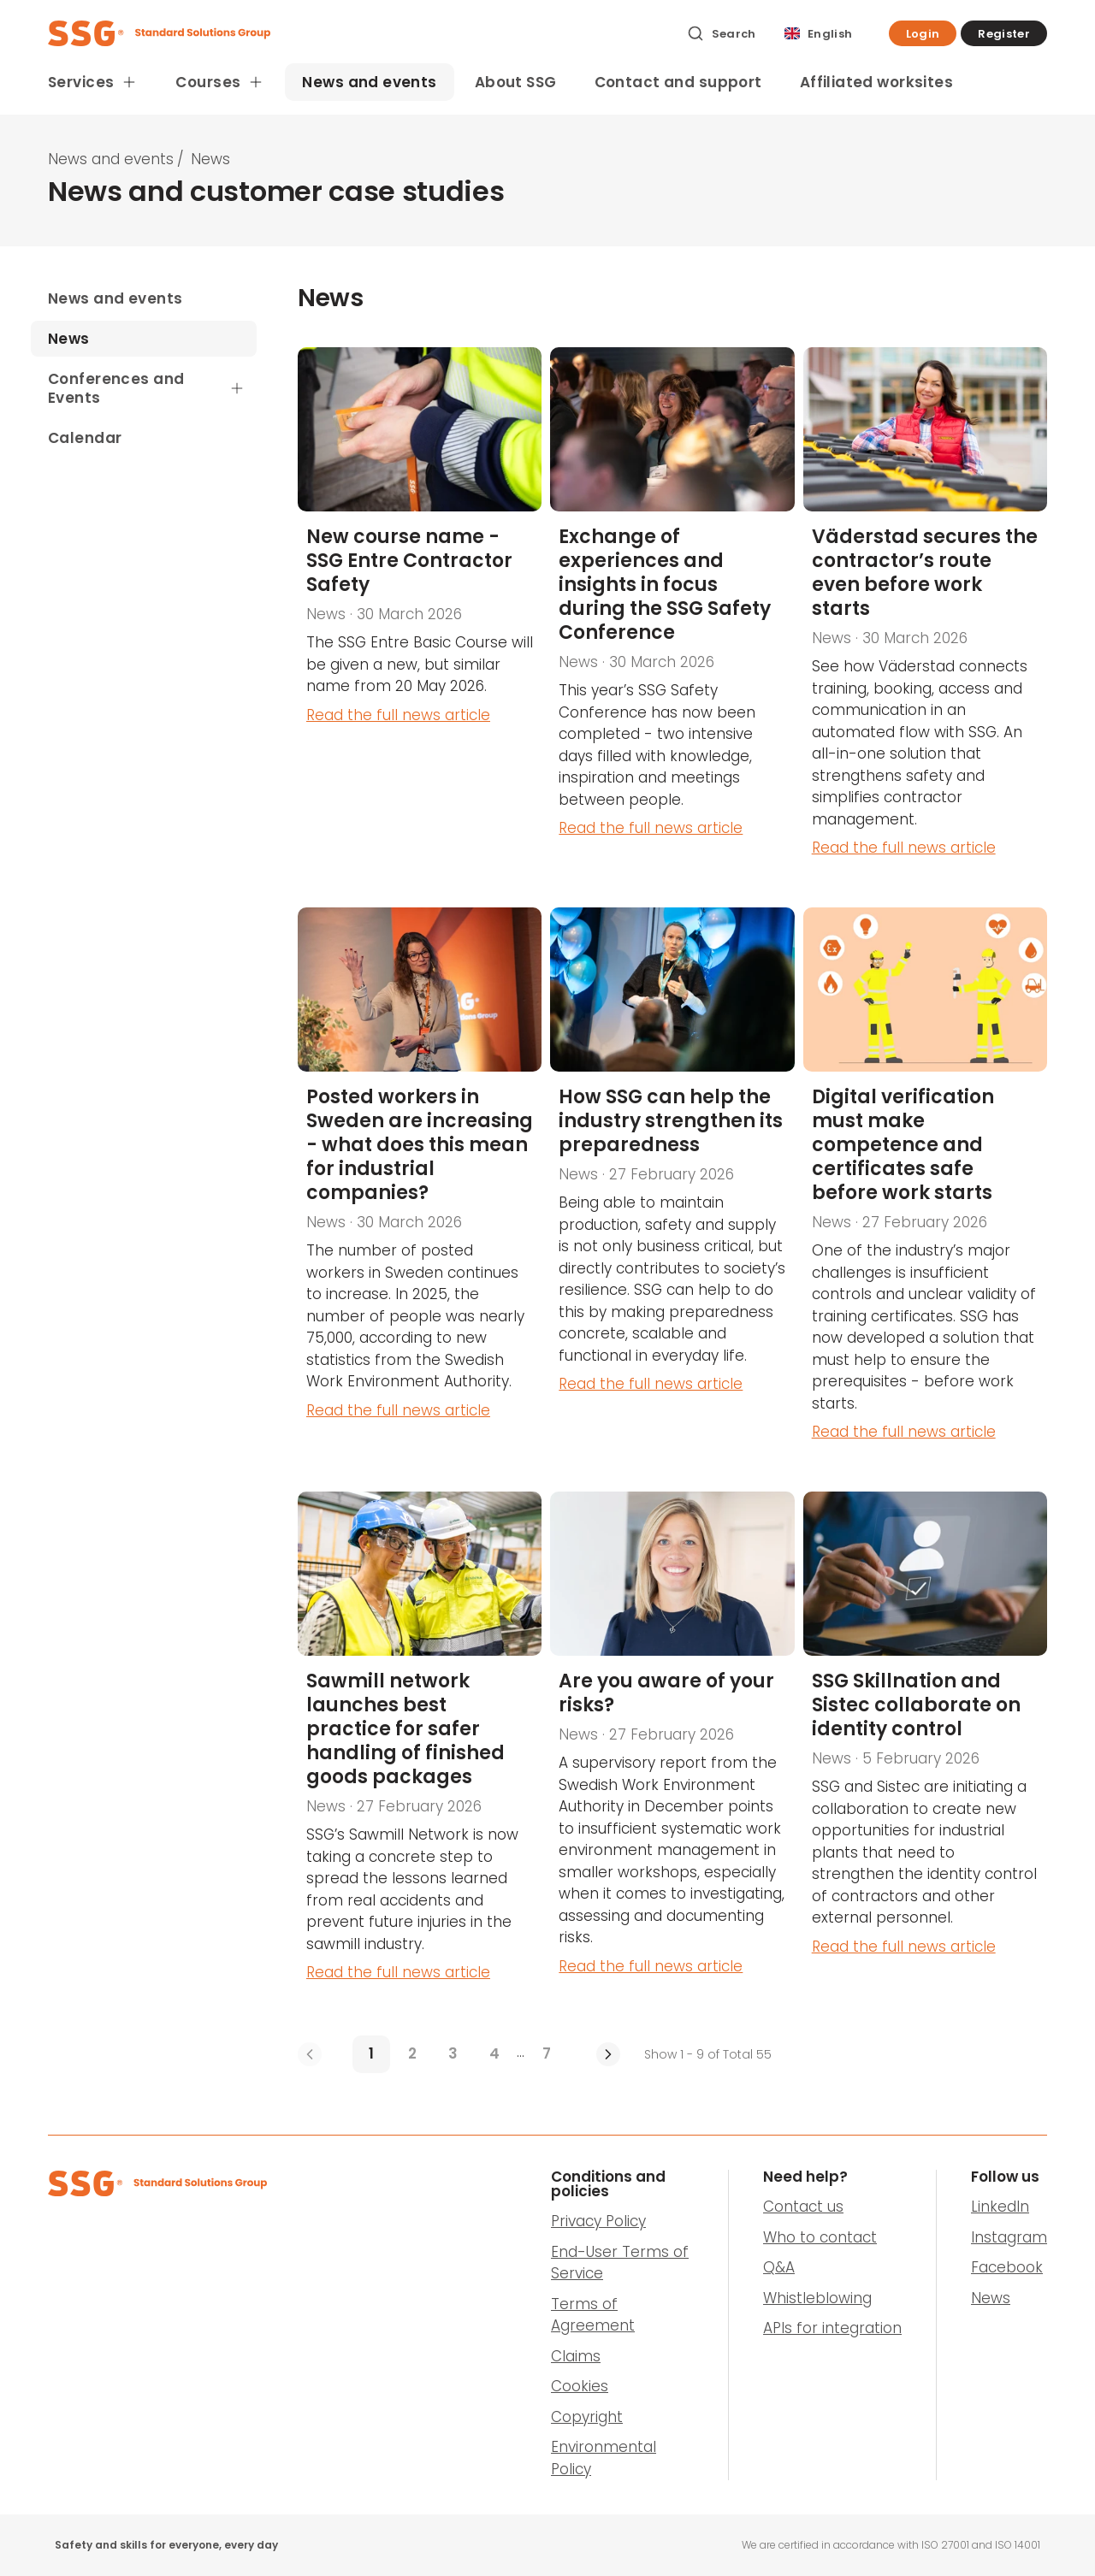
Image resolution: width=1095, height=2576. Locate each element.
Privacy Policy (598, 2221)
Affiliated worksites (877, 82)
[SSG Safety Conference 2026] (672, 615)
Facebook (1007, 2267)
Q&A (779, 2267)
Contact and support (678, 82)
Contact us (803, 2206)
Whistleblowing (817, 2298)
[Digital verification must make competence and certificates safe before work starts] (925, 1187)
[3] (453, 2054)
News (990, 2298)
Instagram (1009, 2237)
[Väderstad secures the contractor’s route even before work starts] (925, 615)
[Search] (721, 33)
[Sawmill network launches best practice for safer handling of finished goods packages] (420, 1750)
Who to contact (820, 2237)
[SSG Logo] (358, 33)
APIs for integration (832, 2328)
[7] (546, 2054)
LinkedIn (1000, 2206)
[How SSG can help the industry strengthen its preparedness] (672, 1187)
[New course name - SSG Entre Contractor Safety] (420, 615)
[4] (494, 2054)
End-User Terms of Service (620, 2263)
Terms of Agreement (593, 2315)
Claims (576, 2356)
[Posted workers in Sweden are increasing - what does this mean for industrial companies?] (420, 1187)
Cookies (579, 2386)
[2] (412, 2054)
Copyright (587, 2417)
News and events (369, 82)
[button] (923, 33)
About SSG (516, 82)
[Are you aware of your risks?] (672, 1750)
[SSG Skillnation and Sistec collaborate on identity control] (925, 1750)
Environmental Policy (603, 2458)
